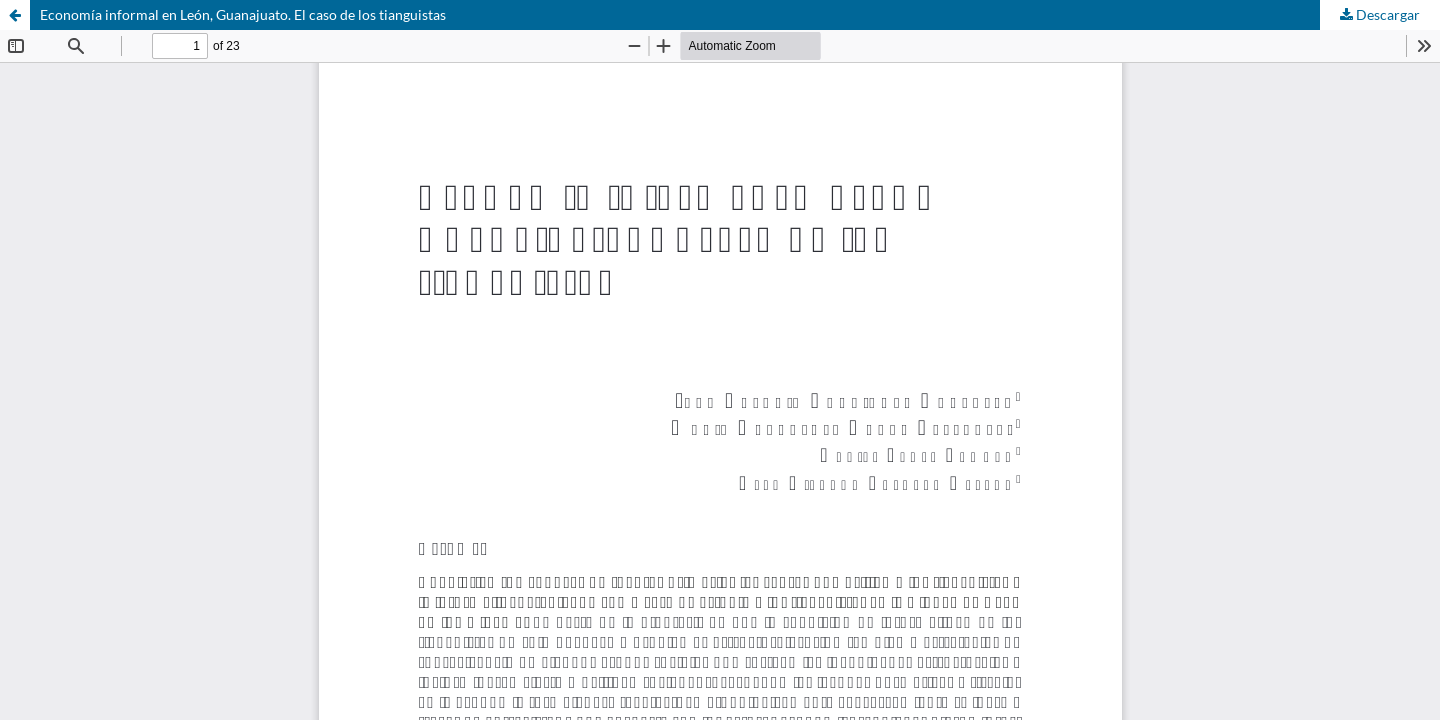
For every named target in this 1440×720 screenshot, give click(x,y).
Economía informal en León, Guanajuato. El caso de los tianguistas (243, 14)
